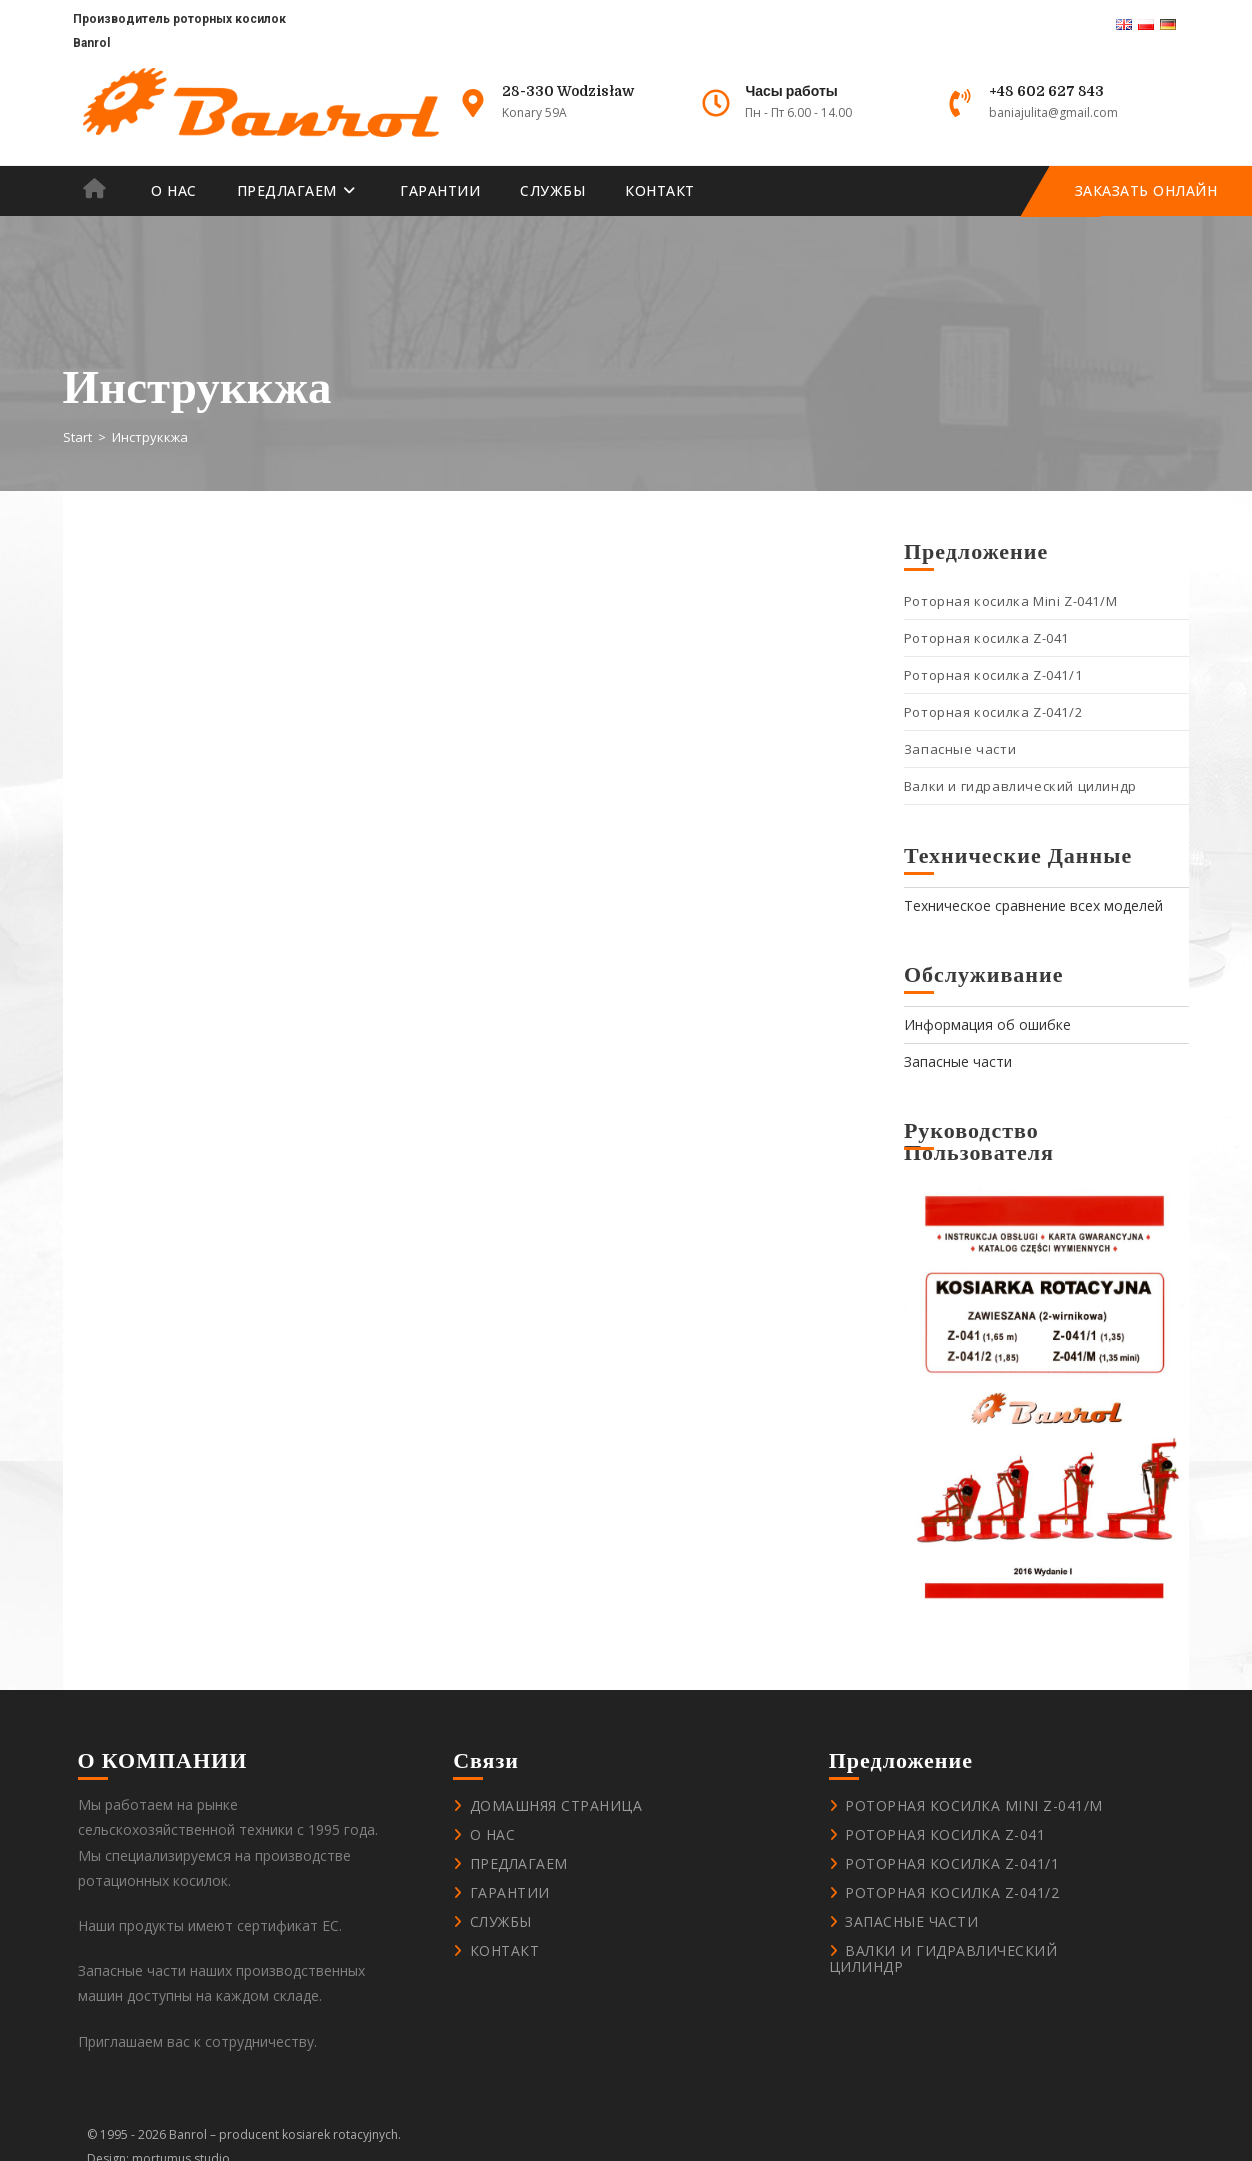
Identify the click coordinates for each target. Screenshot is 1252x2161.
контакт (505, 1950)
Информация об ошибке (987, 1024)
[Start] (77, 437)
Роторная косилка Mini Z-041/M (1010, 601)
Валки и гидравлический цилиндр (1020, 786)
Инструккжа (150, 437)
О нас (493, 1834)
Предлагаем (519, 1863)
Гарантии (510, 1892)
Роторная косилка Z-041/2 (993, 712)
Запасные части (960, 749)
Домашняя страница (556, 1805)
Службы (501, 1921)
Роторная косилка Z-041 (986, 638)
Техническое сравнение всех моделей (1033, 905)
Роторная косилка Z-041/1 (993, 675)
